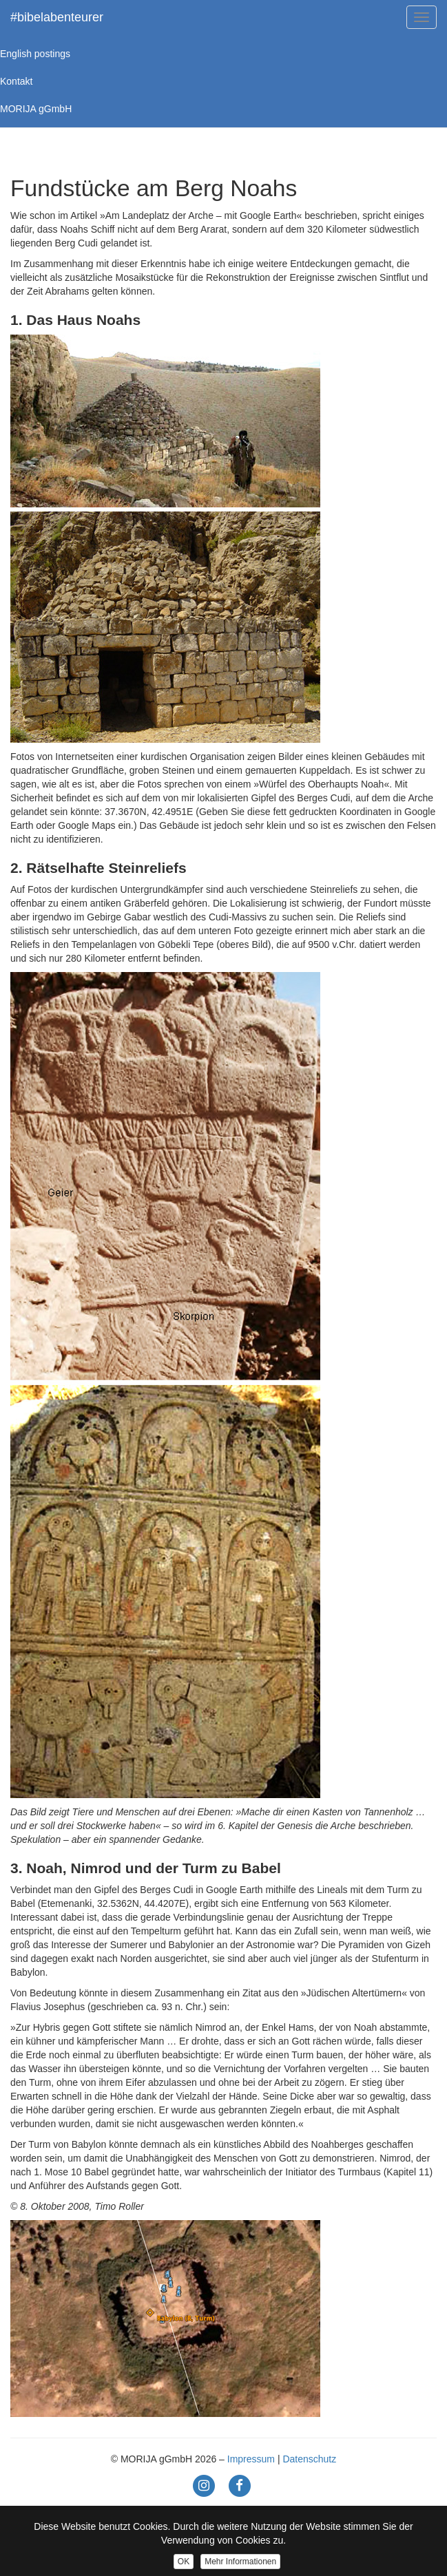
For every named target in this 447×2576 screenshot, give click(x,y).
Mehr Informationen (240, 2561)
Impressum (251, 2458)
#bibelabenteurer (56, 17)
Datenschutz (309, 2458)
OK (183, 2561)
